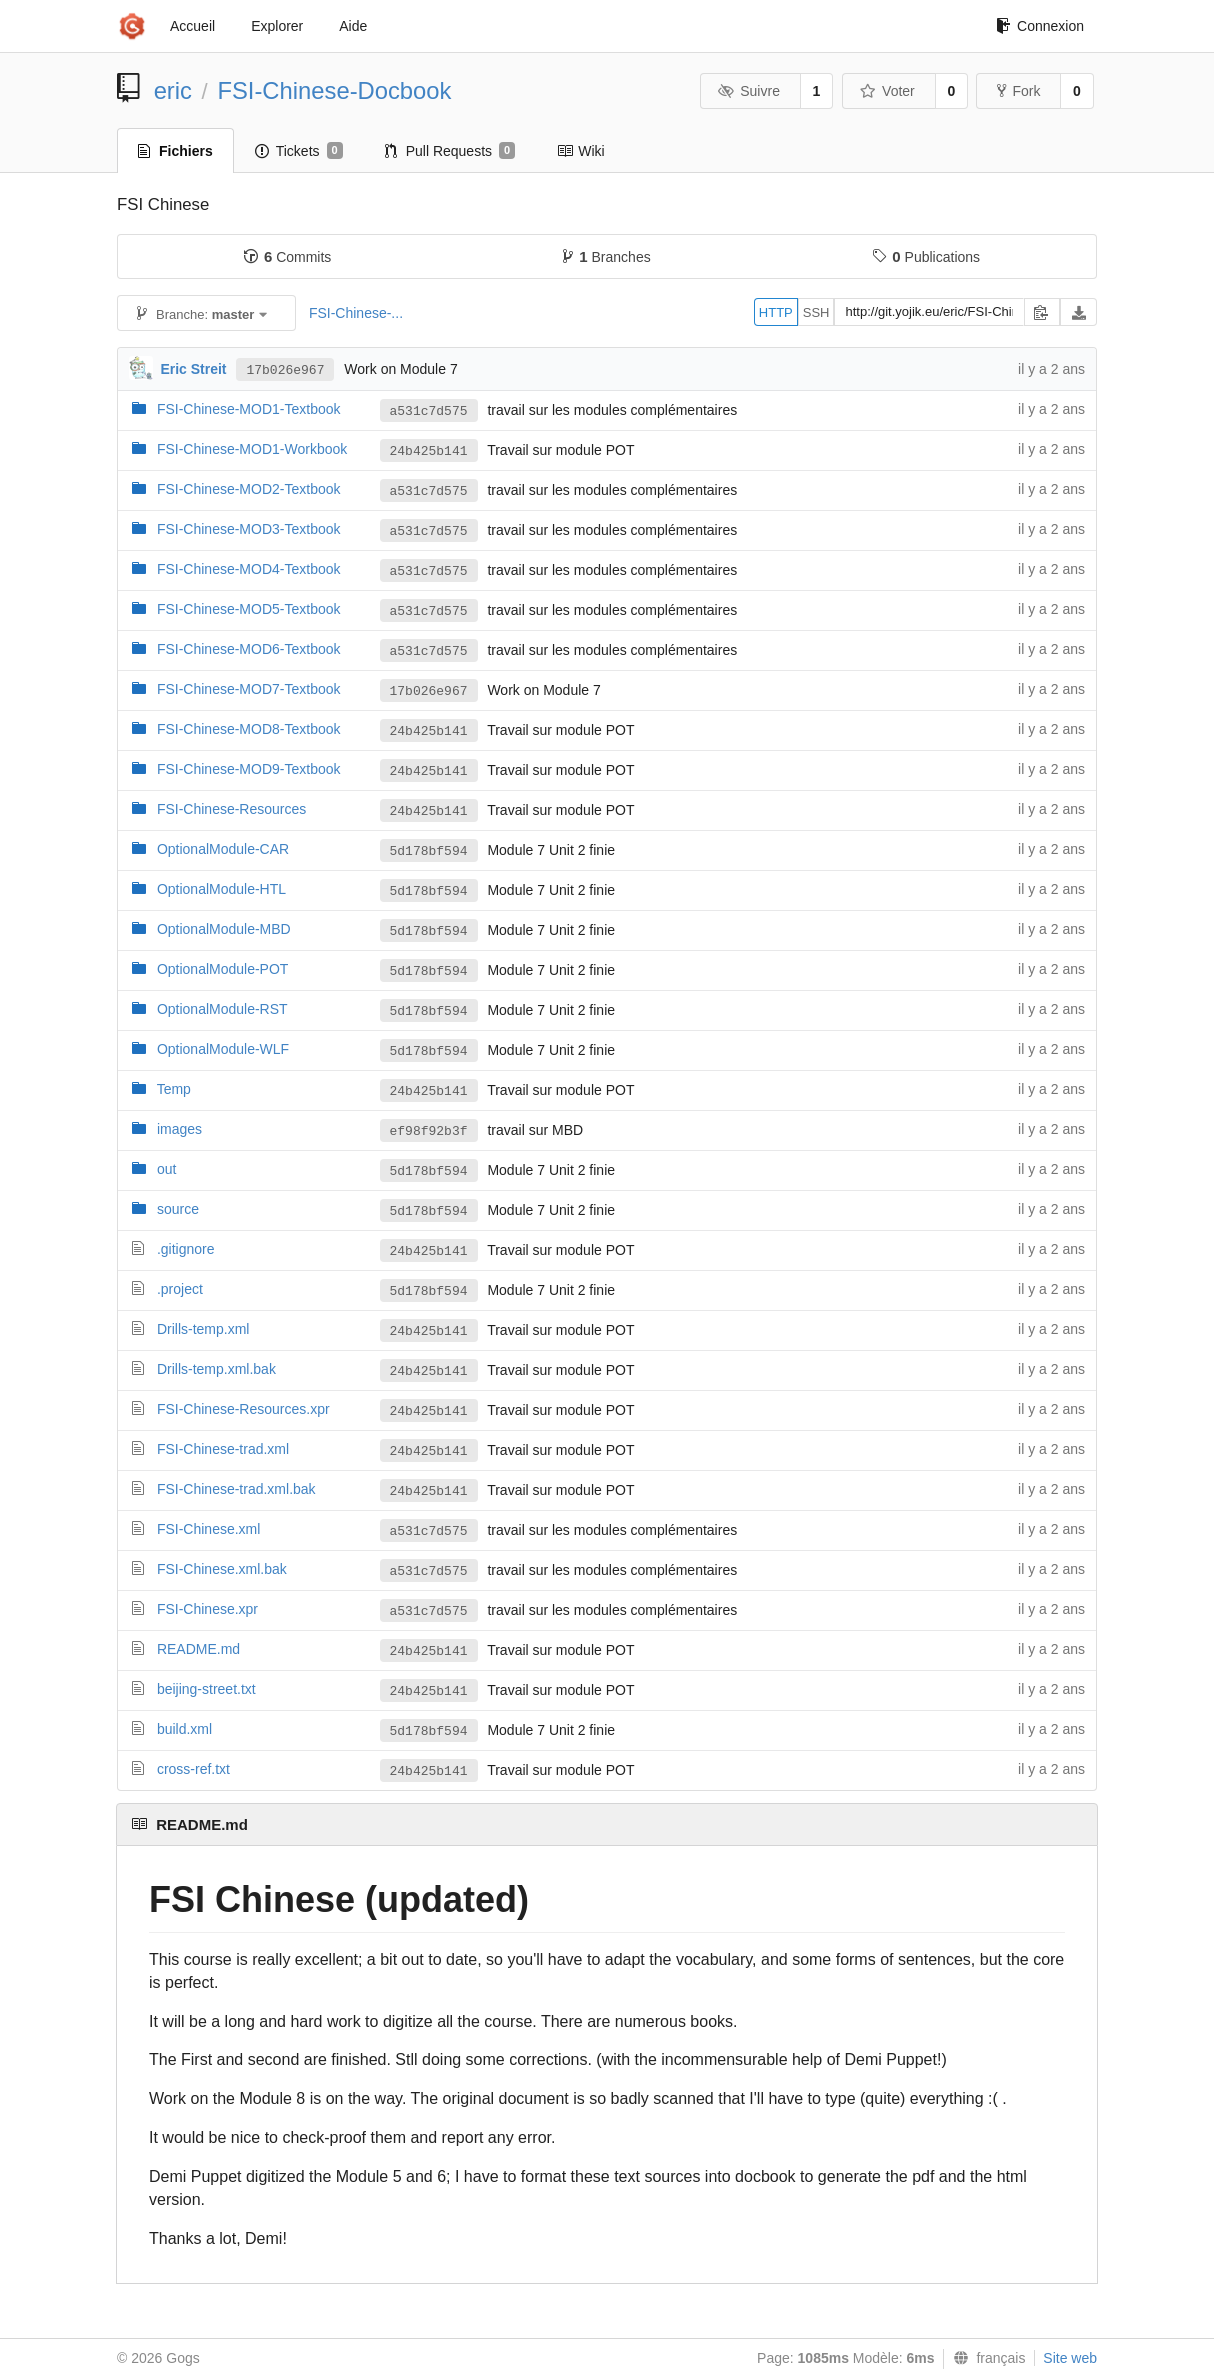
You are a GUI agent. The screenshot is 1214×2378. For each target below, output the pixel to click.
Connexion (1040, 26)
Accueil (192, 26)
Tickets (299, 151)
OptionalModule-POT (223, 969)
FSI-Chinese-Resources (231, 809)
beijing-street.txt (206, 1689)
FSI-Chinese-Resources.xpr (243, 1409)
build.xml (184, 1729)
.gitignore (186, 1249)
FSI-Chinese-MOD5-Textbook (249, 609)
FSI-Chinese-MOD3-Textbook (249, 529)
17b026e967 (285, 370)
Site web (1070, 2358)
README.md (198, 1649)
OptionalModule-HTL (221, 889)
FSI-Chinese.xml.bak (222, 1569)
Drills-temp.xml (203, 1329)
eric (173, 90)
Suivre (749, 91)
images (179, 1129)
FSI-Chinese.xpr (207, 1609)
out (166, 1169)
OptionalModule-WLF (223, 1049)
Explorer (277, 26)
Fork (1018, 91)
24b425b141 (429, 451)
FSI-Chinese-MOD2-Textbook (249, 489)
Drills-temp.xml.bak (216, 1369)
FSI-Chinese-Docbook (334, 90)
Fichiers (175, 151)
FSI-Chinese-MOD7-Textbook (249, 689)
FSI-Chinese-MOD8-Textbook (249, 729)
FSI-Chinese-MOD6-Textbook (249, 649)
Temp (174, 1089)
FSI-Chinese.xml (208, 1529)
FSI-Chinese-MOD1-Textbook (249, 409)
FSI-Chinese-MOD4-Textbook (249, 569)
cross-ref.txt (193, 1769)
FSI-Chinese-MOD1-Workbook (252, 449)
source (178, 1209)
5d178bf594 (429, 851)
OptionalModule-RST (222, 1009)
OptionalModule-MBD (224, 929)
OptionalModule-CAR (223, 849)
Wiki (580, 151)
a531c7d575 (429, 411)
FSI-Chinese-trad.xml (223, 1449)
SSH (816, 312)
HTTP (776, 312)
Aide (353, 26)
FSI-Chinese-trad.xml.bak (236, 1489)
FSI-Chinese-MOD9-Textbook (249, 769)
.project (180, 1289)
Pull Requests (450, 151)
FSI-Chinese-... (356, 313)
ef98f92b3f (429, 1131)
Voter (887, 91)
